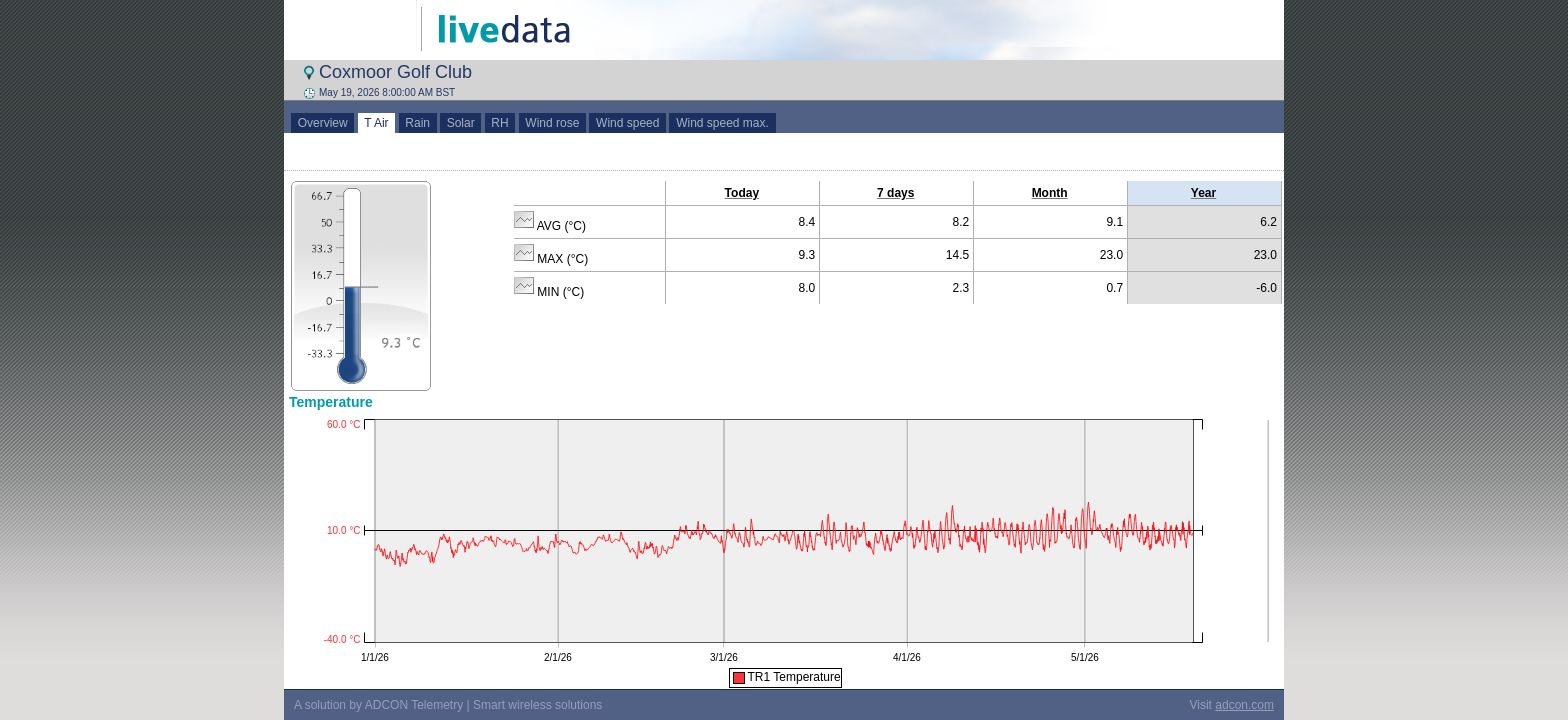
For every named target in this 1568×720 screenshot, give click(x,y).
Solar (460, 123)
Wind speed (627, 123)
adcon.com (1244, 705)
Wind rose (552, 123)
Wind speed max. (722, 123)
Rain (418, 123)
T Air (377, 123)
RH (500, 123)
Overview (322, 123)
